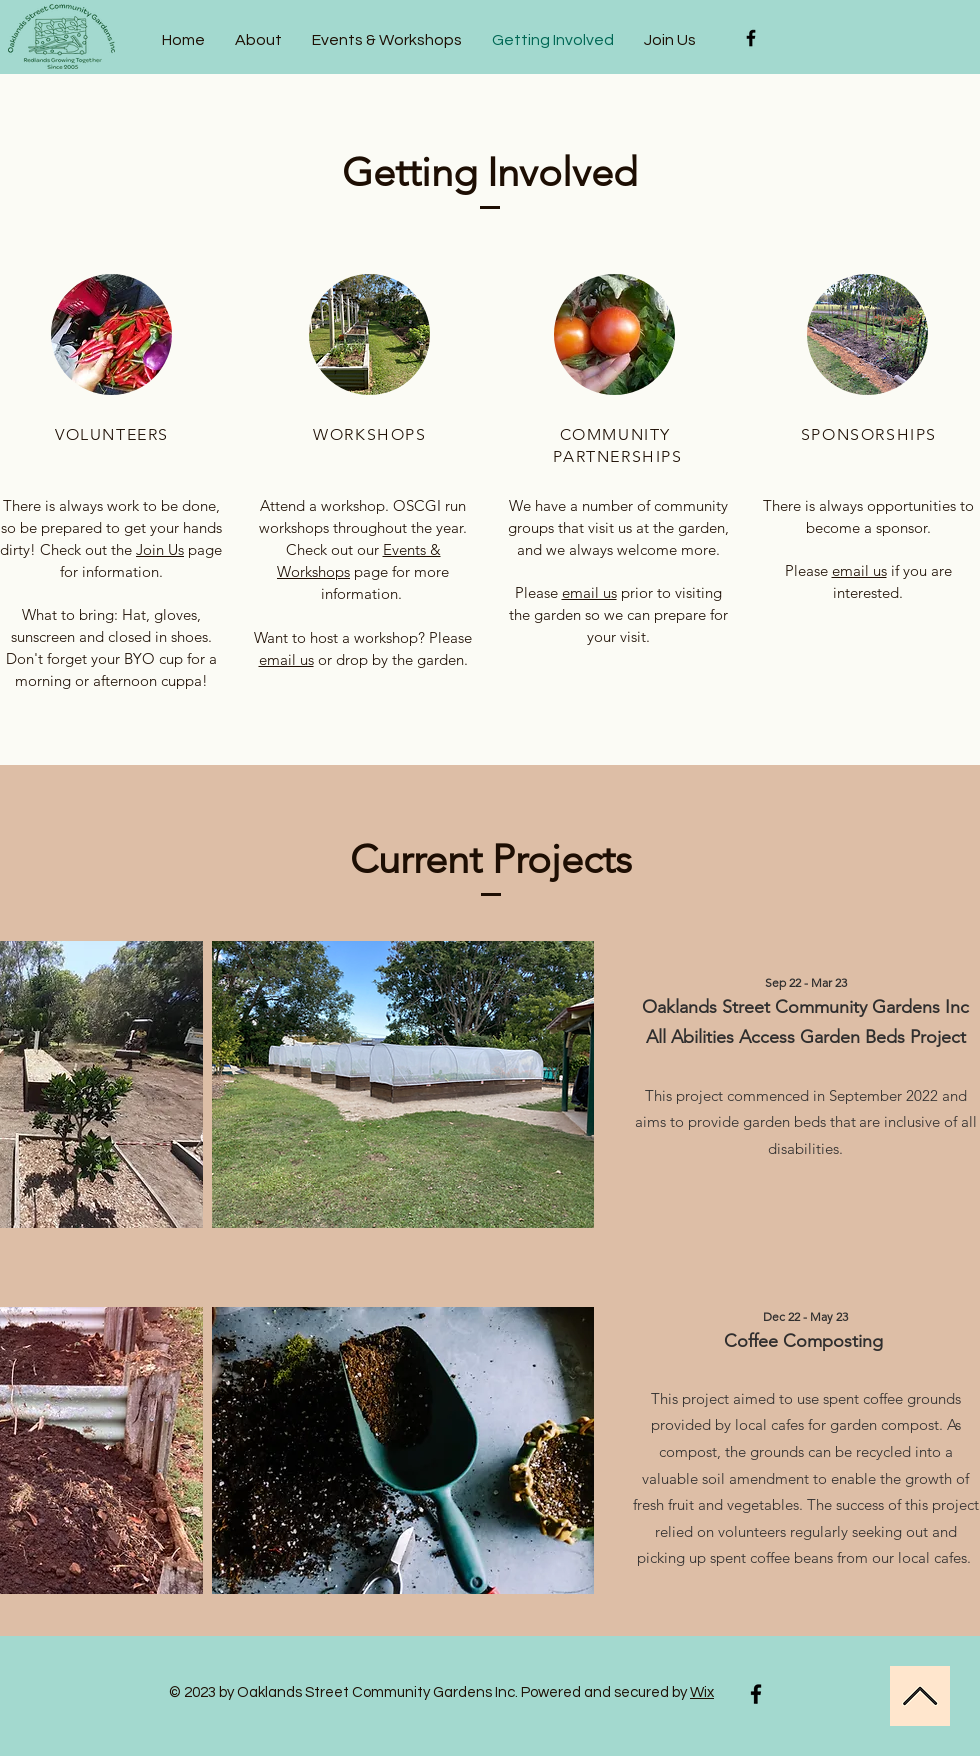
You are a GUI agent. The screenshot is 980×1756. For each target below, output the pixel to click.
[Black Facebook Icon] (751, 38)
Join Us (160, 549)
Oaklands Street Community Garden (787, 1007)
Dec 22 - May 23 (805, 1316)
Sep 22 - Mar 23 (806, 982)
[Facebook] (756, 1694)
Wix (702, 1692)
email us (286, 659)
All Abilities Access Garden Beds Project (806, 1037)
